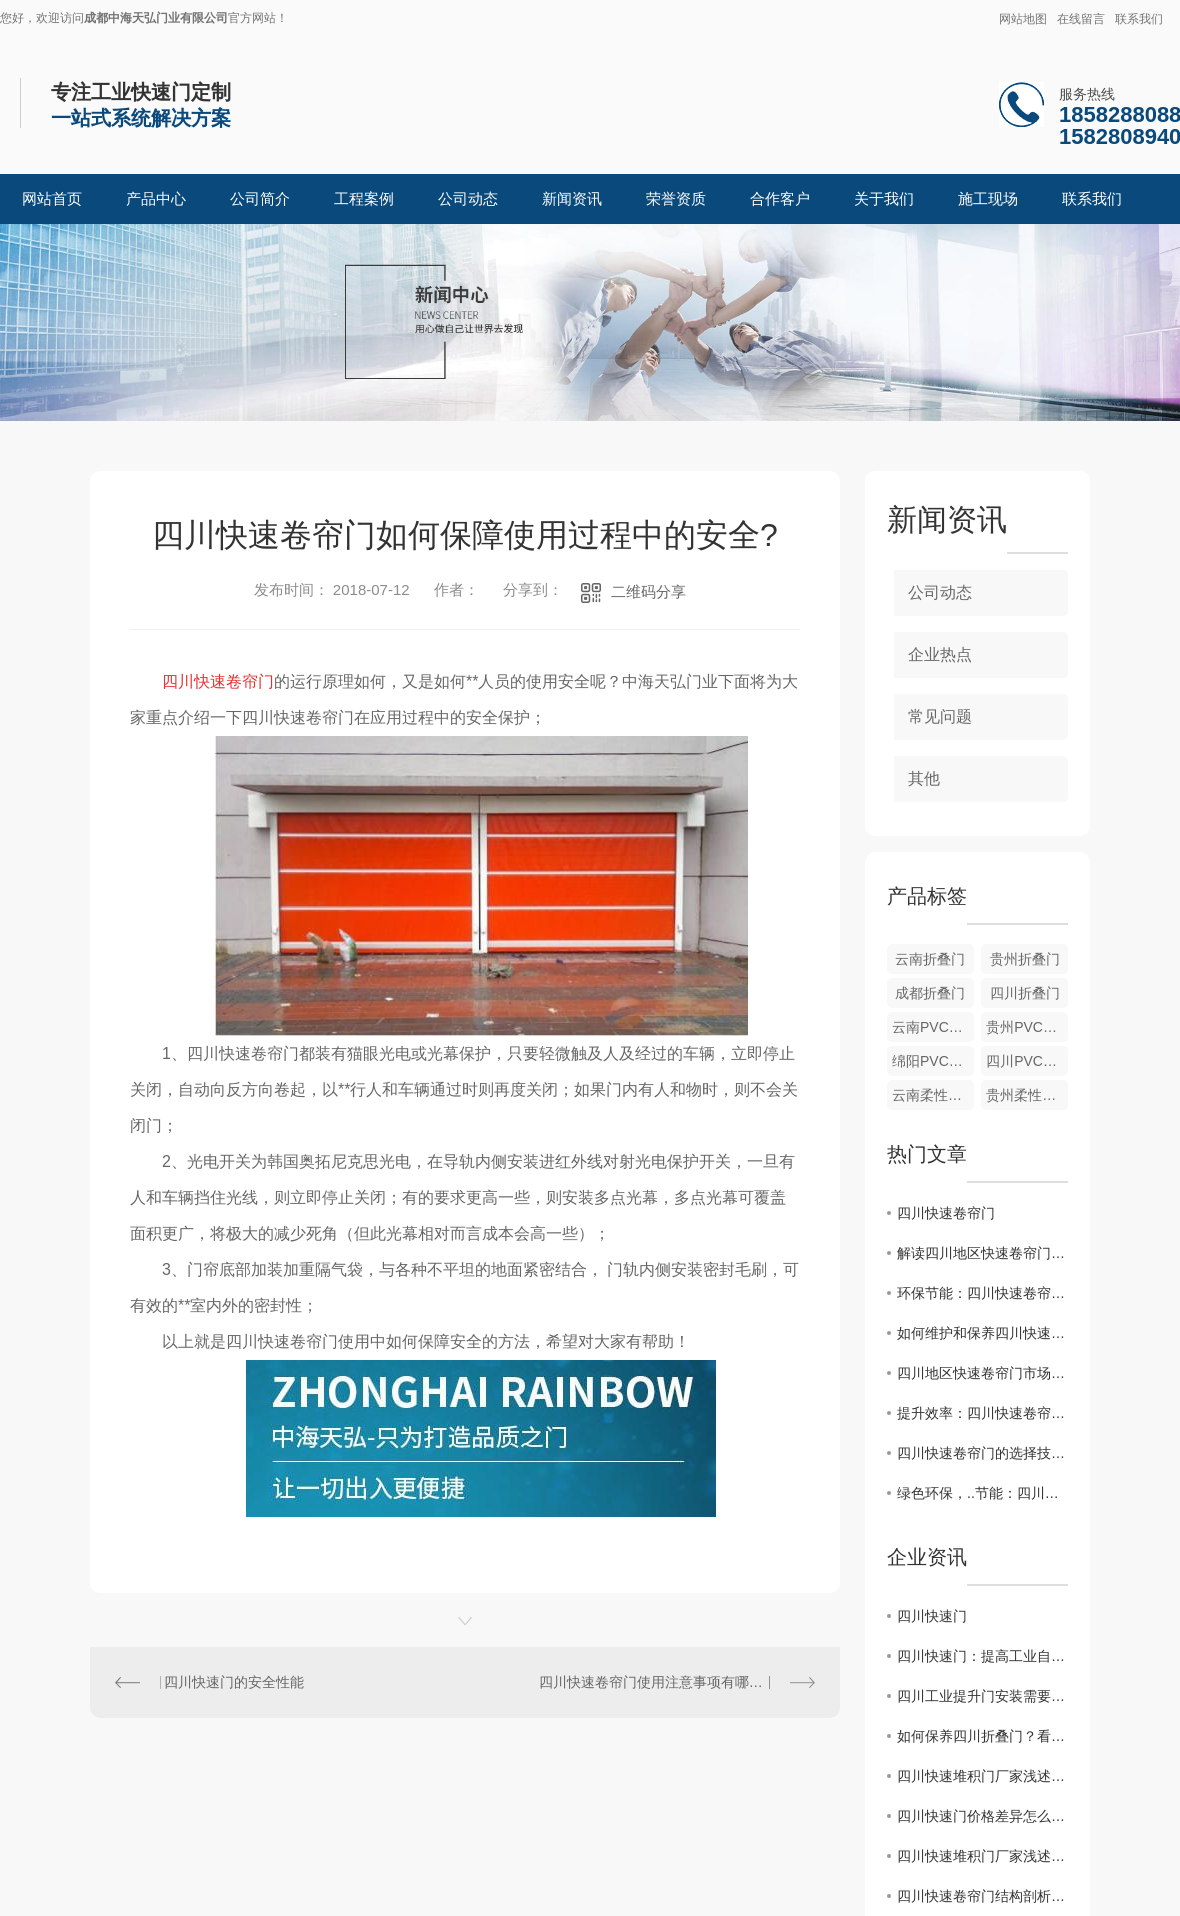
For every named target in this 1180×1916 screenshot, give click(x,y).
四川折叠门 (1025, 993)
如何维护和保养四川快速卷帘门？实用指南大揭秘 (982, 1333)
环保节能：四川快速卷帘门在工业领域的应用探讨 (982, 1293)
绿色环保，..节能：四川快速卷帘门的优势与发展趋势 (982, 1493)
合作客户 (780, 198)
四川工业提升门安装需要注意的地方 (982, 1696)
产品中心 (156, 198)
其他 (924, 778)
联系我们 (1139, 19)
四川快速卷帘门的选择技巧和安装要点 (982, 1453)
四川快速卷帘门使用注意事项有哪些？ (658, 1682)
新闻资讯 (572, 198)
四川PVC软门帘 (1027, 1061)
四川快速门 (932, 1616)
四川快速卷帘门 (946, 1213)
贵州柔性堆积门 (1027, 1095)
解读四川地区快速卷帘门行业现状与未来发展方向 (982, 1253)
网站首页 (52, 198)
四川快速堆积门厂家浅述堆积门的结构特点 (982, 1776)
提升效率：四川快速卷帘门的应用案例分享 (982, 1413)
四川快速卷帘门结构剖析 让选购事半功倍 (982, 1896)
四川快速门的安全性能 (234, 1682)
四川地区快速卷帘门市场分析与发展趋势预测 (982, 1373)
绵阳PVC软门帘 (933, 1061)
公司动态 (468, 198)
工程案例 (364, 198)
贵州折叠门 (1025, 959)
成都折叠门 (930, 993)
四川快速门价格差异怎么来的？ (982, 1816)
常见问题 (940, 716)
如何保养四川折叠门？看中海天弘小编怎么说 (982, 1736)
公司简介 (260, 198)
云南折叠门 (930, 959)
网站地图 (1023, 19)
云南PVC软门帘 (933, 1027)
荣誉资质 (676, 198)
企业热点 (940, 654)
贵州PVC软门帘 (1027, 1027)
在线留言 (1081, 19)
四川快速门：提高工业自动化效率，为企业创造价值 (982, 1656)
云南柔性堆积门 (933, 1095)
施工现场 (988, 198)
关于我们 (884, 198)
